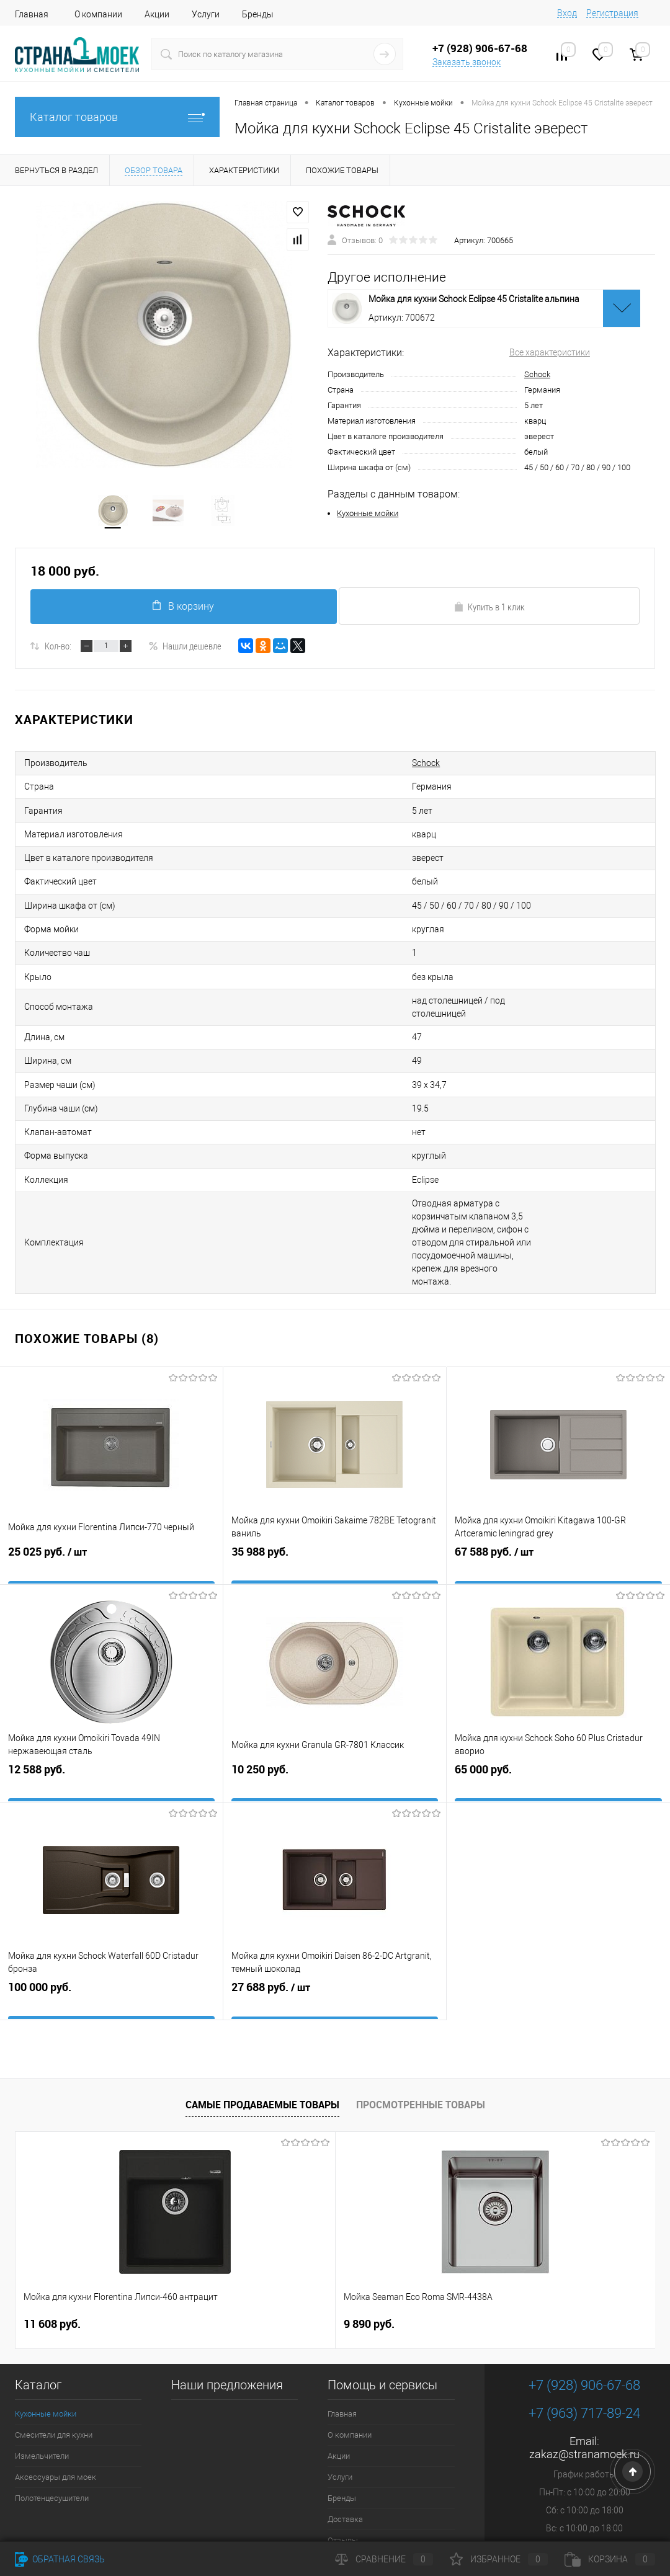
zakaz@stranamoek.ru (584, 2355)
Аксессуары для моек (55, 2378)
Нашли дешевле (184, 649)
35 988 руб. (334, 1468)
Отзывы (343, 2441)
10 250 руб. (334, 1686)
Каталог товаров (117, 117)
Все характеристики (549, 354)
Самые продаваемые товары (262, 2006)
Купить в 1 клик (489, 610)
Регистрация (612, 13)
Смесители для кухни (53, 2336)
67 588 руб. (558, 1468)
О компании (98, 14)
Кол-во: (58, 649)
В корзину (181, 609)
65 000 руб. (558, 1686)
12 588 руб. (111, 1686)
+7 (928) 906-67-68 (584, 2286)
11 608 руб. (52, 2225)
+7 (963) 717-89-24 (584, 2314)
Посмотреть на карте (584, 2511)
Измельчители (42, 2357)
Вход (567, 13)
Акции (157, 14)
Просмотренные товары (420, 2006)
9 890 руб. (262, 2225)
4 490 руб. (486, 2225)
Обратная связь (60, 2559)
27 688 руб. (334, 1903)
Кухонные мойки (367, 514)
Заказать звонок (466, 62)
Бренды (258, 14)
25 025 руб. (111, 1468)
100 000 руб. (111, 1903)
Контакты (346, 2462)
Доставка (345, 2420)
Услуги (206, 14)
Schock (537, 375)
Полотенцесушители (52, 2399)
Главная (31, 14)
